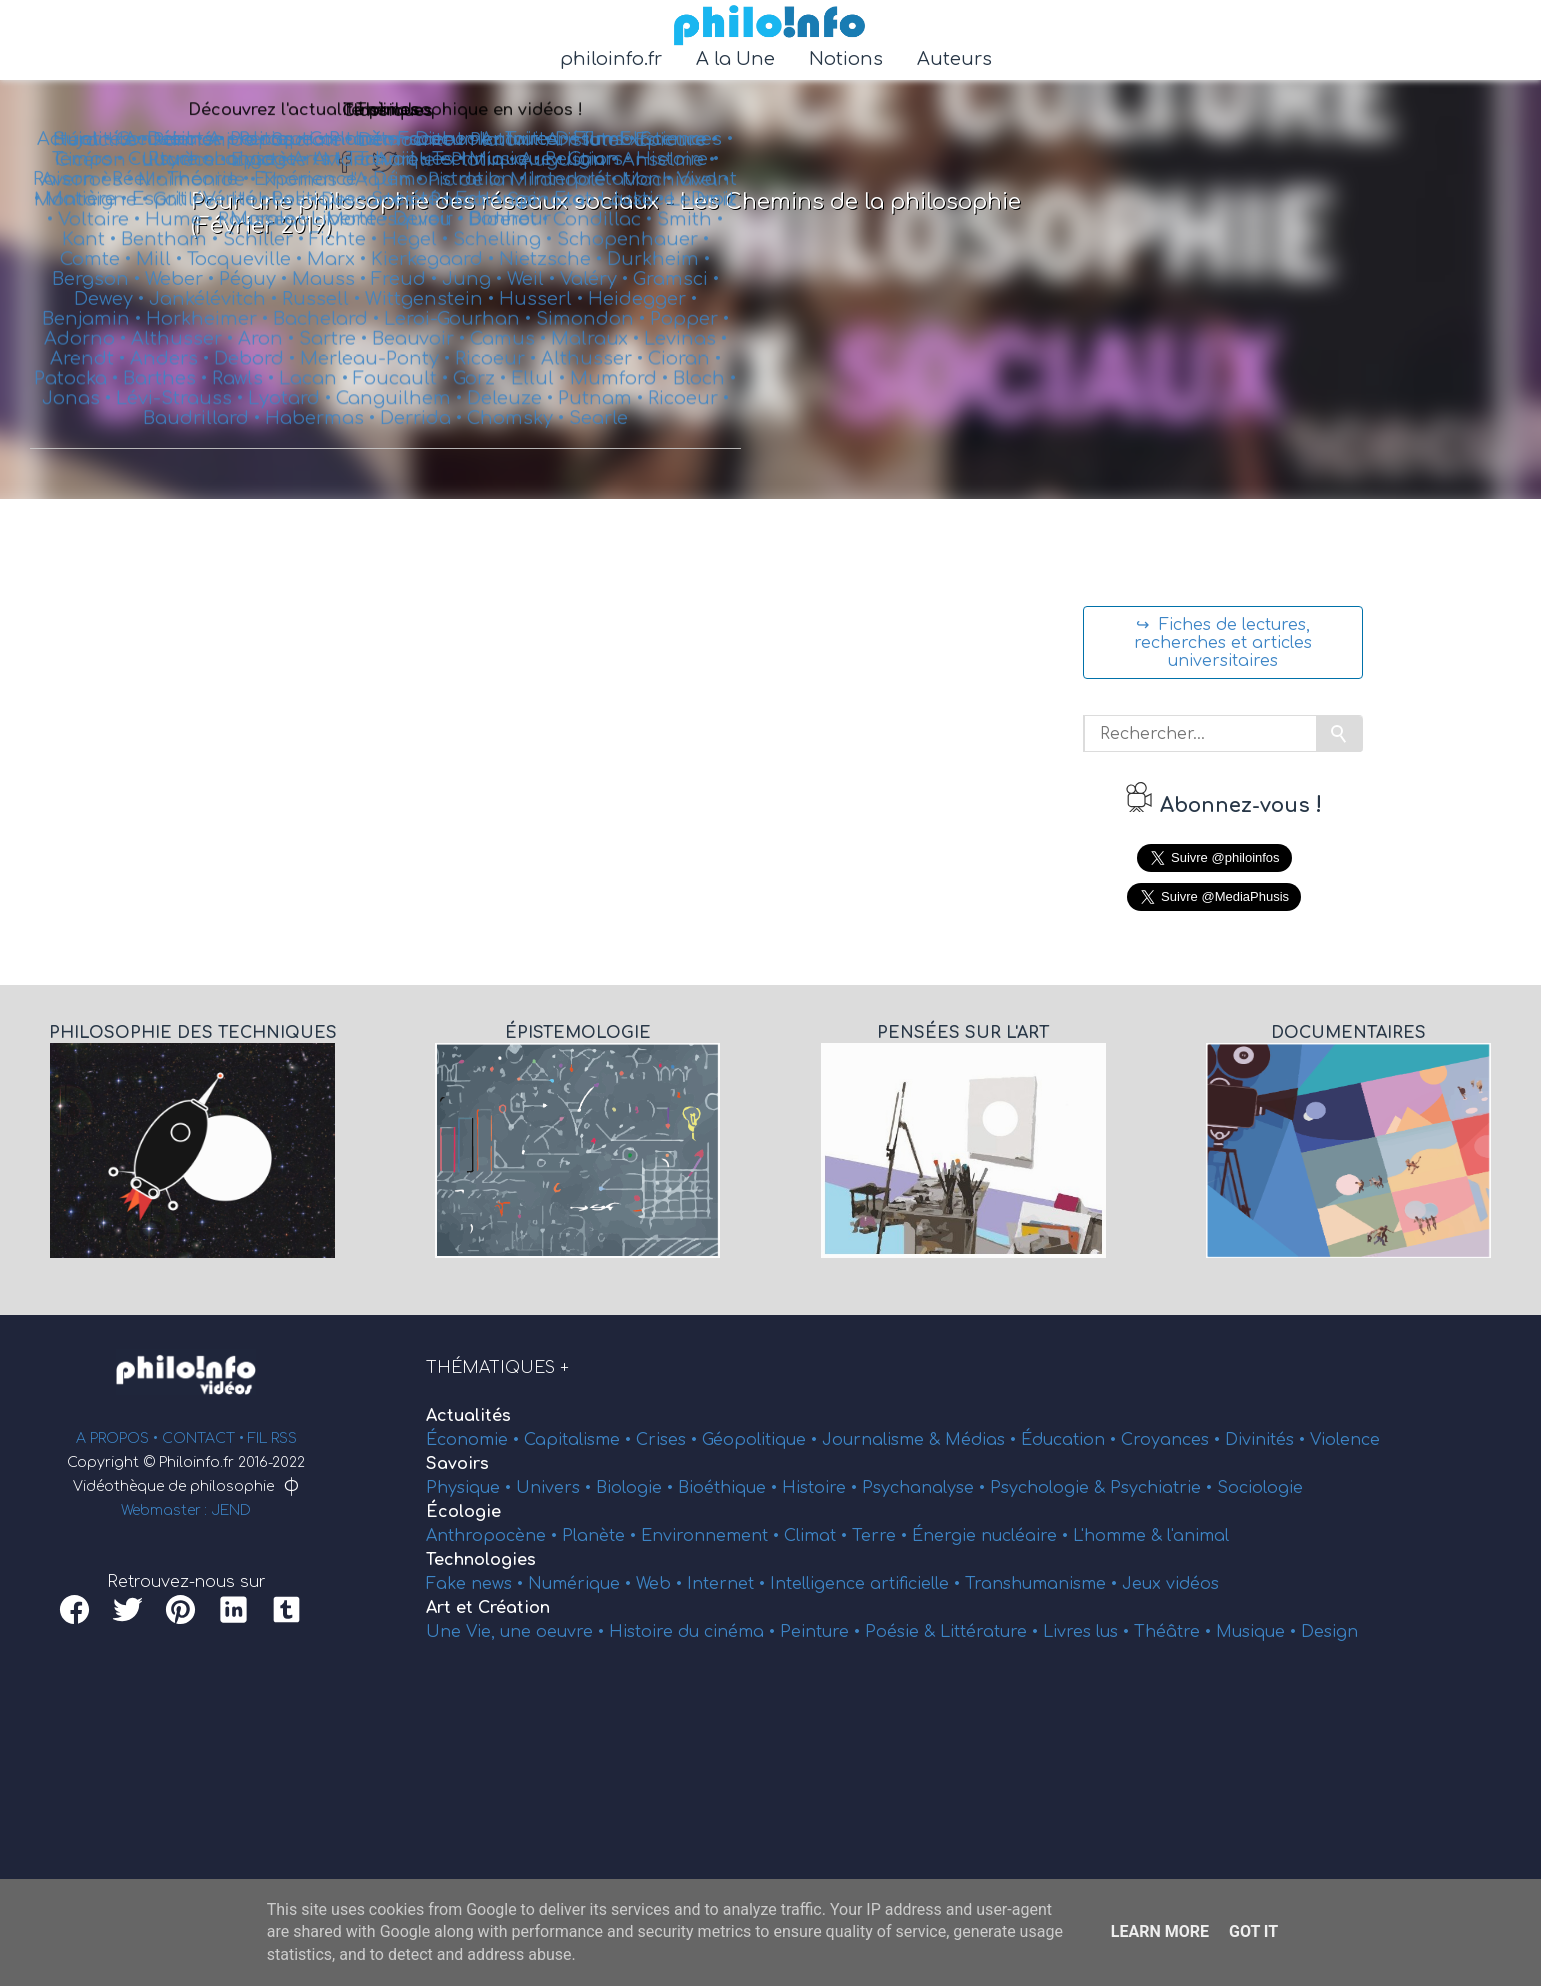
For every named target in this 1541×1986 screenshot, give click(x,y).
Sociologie (1260, 1488)
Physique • (471, 1488)
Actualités (468, 1416)
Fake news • (477, 1584)
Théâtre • (1175, 1632)
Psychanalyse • (926, 1488)
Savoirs (457, 1464)
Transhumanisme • (1043, 1584)
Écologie (463, 1512)
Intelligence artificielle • (867, 1584)
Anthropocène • (494, 1536)
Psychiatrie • (1163, 1488)
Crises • (669, 1440)
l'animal (1198, 1536)
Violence (1345, 1440)
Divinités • (1267, 1440)
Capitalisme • (580, 1440)
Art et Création (488, 1608)
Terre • (882, 1536)
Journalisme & (883, 1440)
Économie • (475, 1440)
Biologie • (637, 1488)
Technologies (481, 1560)
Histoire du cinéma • (694, 1632)
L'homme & (1120, 1536)
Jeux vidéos (1170, 1584)
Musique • (1258, 1632)
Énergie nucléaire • (992, 1536)
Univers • (556, 1488)
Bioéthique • (730, 1488)
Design (1329, 1632)
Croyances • (1173, 1440)
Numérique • (582, 1584)
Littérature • (991, 1632)
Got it (1253, 1931)
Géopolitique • (762, 1440)
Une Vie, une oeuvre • (517, 1632)
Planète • (601, 1536)
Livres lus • (1088, 1632)
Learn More (1160, 1931)
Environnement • (712, 1536)
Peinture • (822, 1632)
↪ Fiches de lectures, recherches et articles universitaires (1223, 643)
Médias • (983, 1440)
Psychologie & (1050, 1488)
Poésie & (902, 1632)
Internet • (728, 1584)
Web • (661, 1584)
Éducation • (1071, 1440)
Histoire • (822, 1488)
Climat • (818, 1536)
